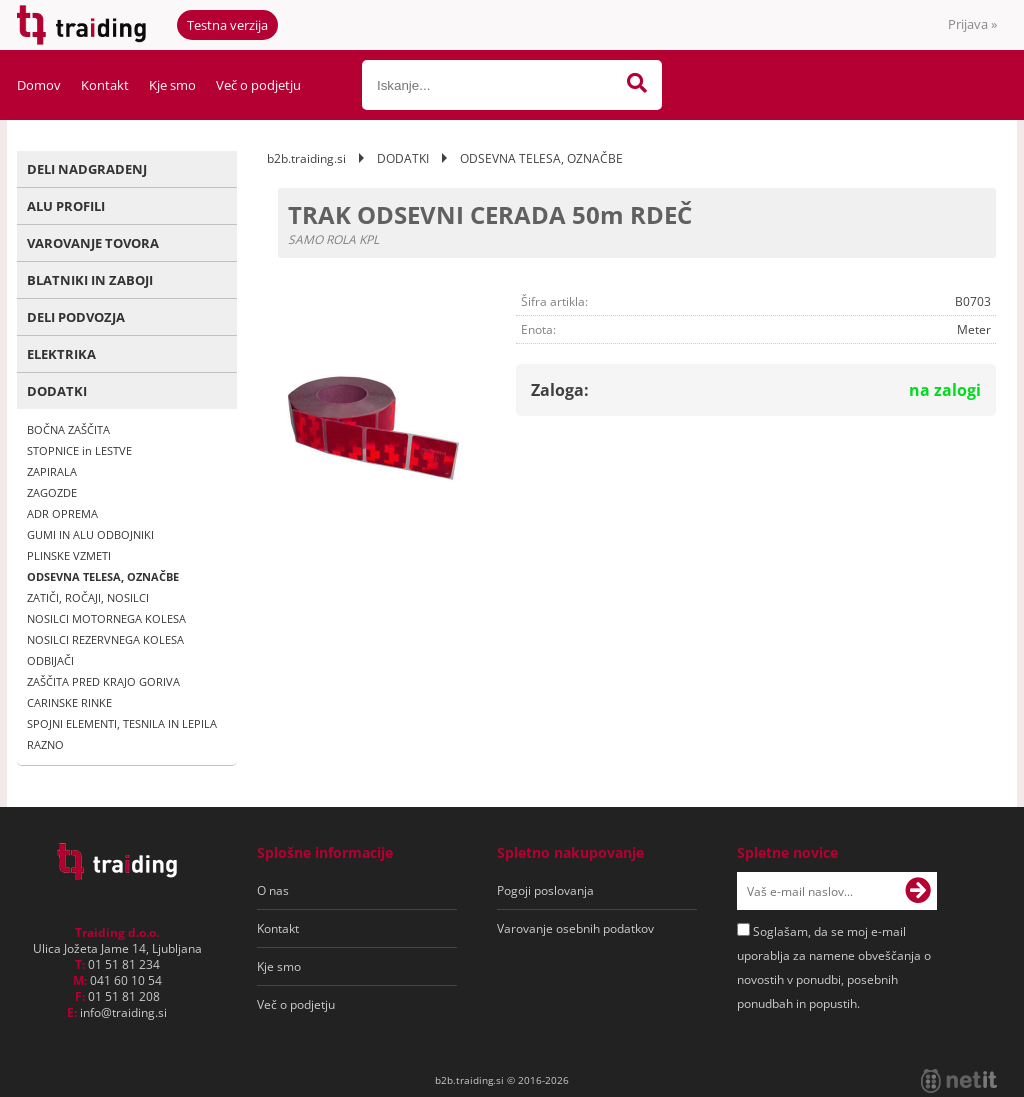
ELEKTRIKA (61, 354)
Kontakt (105, 85)
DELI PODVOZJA (76, 317)
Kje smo (172, 85)
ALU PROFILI (66, 206)
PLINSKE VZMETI (69, 555)
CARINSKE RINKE (69, 702)
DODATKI (57, 391)
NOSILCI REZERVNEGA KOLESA (105, 639)
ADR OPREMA (62, 513)
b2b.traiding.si (306, 158)
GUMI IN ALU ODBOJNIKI (90, 534)
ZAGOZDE (52, 492)
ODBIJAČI (50, 660)
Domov (39, 85)
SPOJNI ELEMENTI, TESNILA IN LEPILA (122, 723)
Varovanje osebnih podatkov (575, 928)
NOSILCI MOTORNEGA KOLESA (106, 618)
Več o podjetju (258, 85)
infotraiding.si (123, 1012)
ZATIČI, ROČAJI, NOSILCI (88, 597)
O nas (273, 890)
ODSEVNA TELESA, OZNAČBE (103, 576)
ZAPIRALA (52, 471)
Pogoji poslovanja (545, 890)
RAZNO (45, 744)
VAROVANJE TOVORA (93, 243)
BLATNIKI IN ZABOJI (90, 280)
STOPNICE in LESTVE (79, 450)
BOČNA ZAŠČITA (68, 429)
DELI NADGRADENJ (87, 169)
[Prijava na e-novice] (918, 891)
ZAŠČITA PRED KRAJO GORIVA (103, 681)
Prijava (972, 24)
